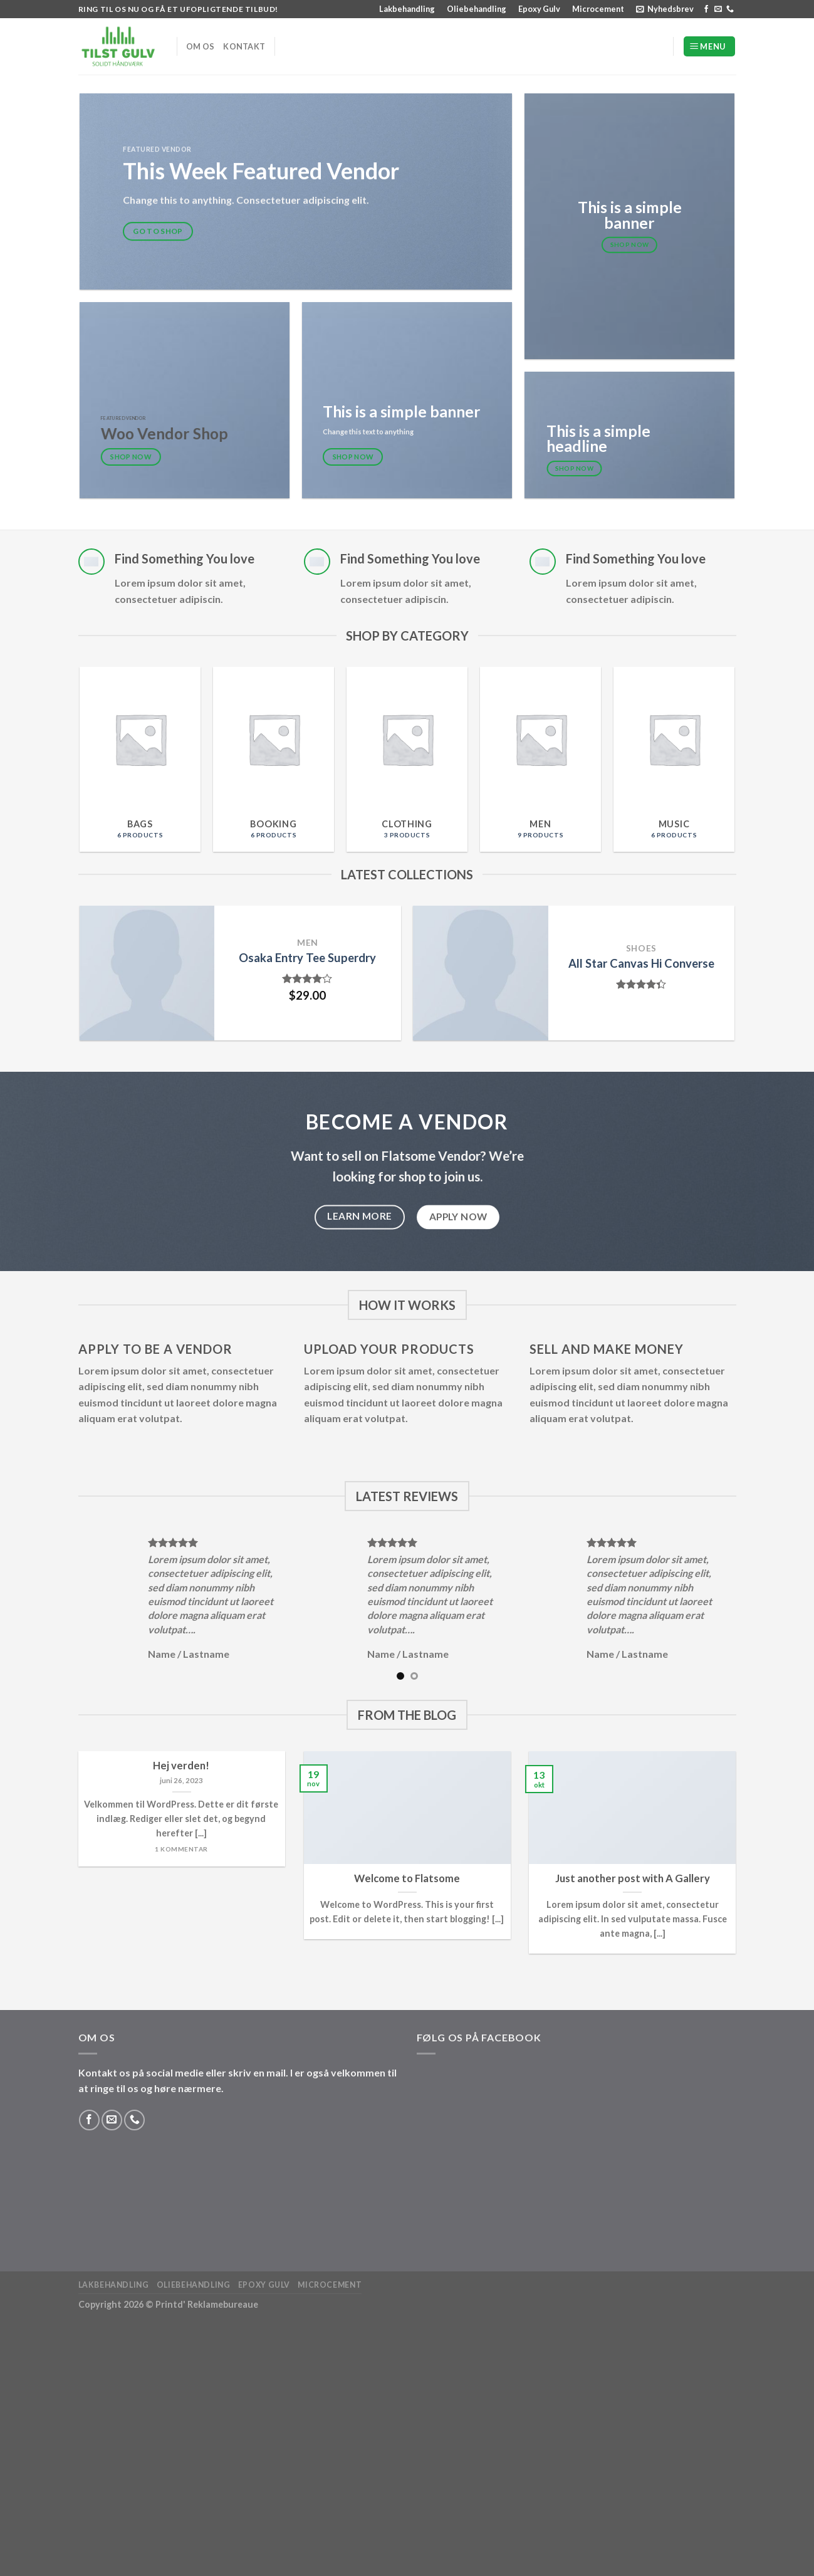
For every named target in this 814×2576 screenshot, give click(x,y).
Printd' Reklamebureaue (206, 2304)
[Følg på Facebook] (706, 9)
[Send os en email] (718, 9)
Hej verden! (181, 1765)
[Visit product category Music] (673, 759)
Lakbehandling (407, 9)
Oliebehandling (476, 9)
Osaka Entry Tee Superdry (307, 958)
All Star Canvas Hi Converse (641, 963)
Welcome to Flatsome (407, 1878)
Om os (200, 46)
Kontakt (244, 46)
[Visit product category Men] (540, 759)
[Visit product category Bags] (140, 759)
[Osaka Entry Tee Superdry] (147, 973)
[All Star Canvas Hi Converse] (480, 973)
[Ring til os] (730, 9)
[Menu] (709, 46)
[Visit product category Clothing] (407, 759)
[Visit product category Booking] (273, 759)
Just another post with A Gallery (632, 1878)
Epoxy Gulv (539, 9)
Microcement (598, 9)
